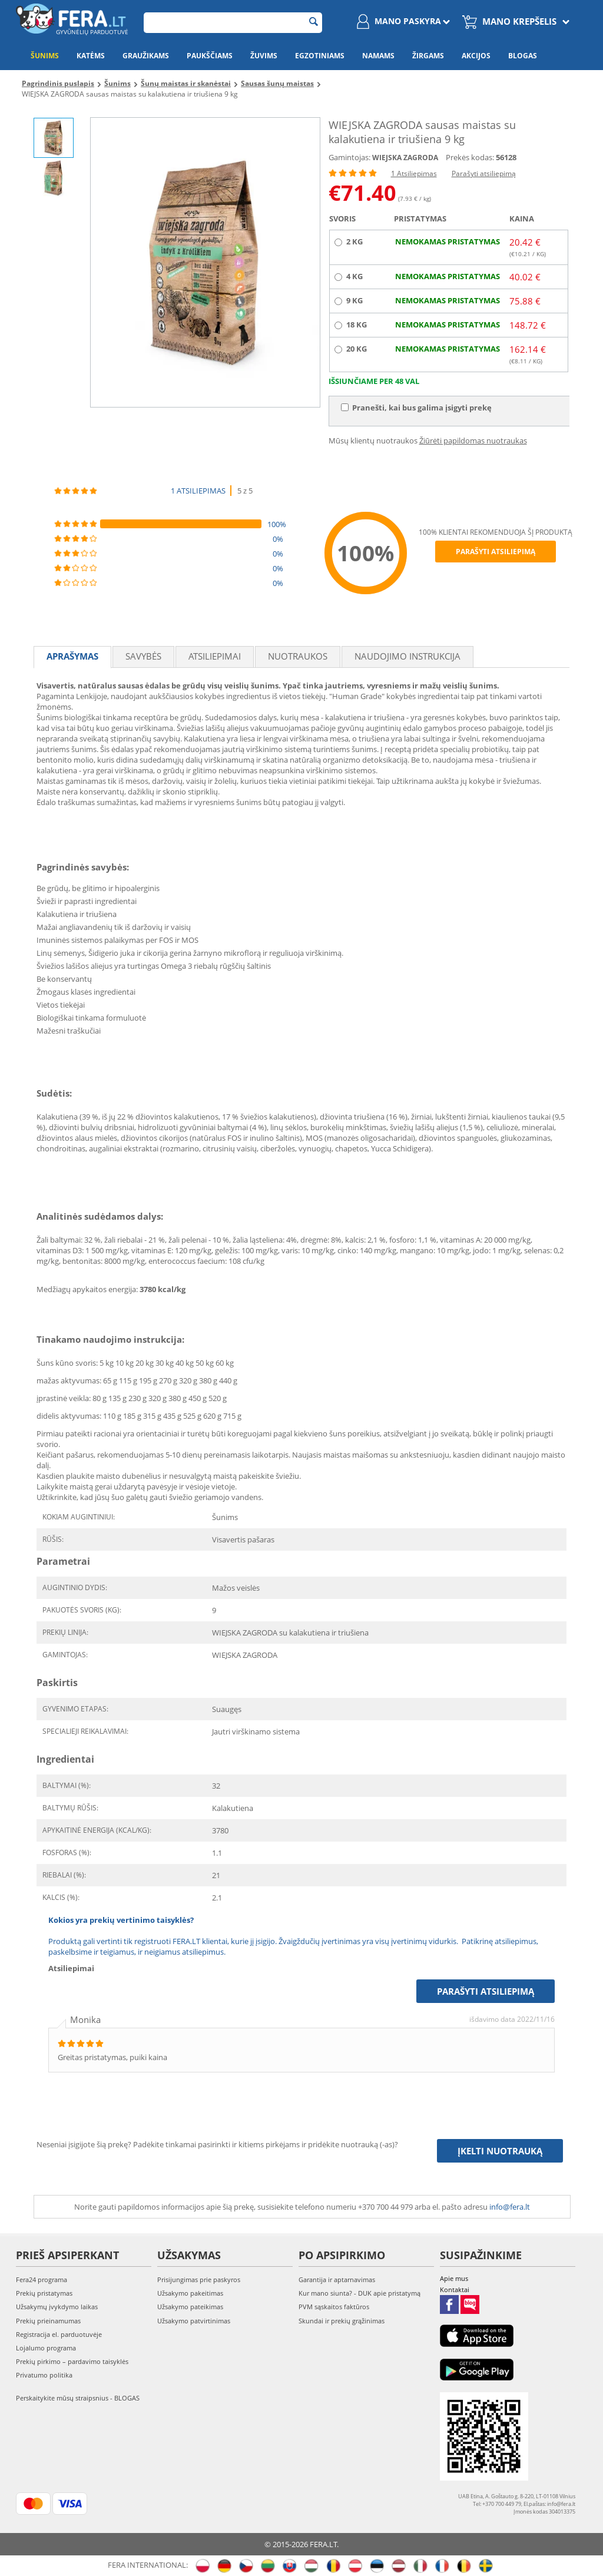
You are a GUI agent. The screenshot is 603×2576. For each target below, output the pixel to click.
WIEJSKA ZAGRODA (405, 158)
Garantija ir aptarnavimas (337, 2279)
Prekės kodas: (470, 157)
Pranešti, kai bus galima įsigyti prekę (416, 407)
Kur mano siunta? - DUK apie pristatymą (359, 2293)
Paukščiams (210, 56)
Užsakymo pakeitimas (190, 2293)
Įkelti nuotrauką (500, 2151)
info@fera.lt (509, 2206)
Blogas (522, 56)
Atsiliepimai (214, 656)
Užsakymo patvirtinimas (193, 2320)
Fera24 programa (41, 2279)
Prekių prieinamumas (48, 2320)
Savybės (143, 656)
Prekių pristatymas (44, 2293)
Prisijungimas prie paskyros (198, 2279)
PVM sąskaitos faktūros (334, 2306)
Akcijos (476, 56)
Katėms (91, 56)
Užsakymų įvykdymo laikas (57, 2306)
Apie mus (454, 2278)
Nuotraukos (297, 656)
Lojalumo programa (46, 2347)
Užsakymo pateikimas (190, 2306)
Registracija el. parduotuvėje (59, 2334)
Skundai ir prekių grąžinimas (342, 2320)
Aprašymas (72, 656)
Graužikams (145, 56)
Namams (378, 56)
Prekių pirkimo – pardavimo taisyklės (72, 2361)
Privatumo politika (44, 2374)
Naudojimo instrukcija (407, 656)
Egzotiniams (319, 56)
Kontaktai (454, 2289)
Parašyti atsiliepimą (484, 173)
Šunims (45, 56)
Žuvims (263, 56)
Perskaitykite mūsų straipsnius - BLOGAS (78, 2397)
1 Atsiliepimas (414, 173)
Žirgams (428, 56)
